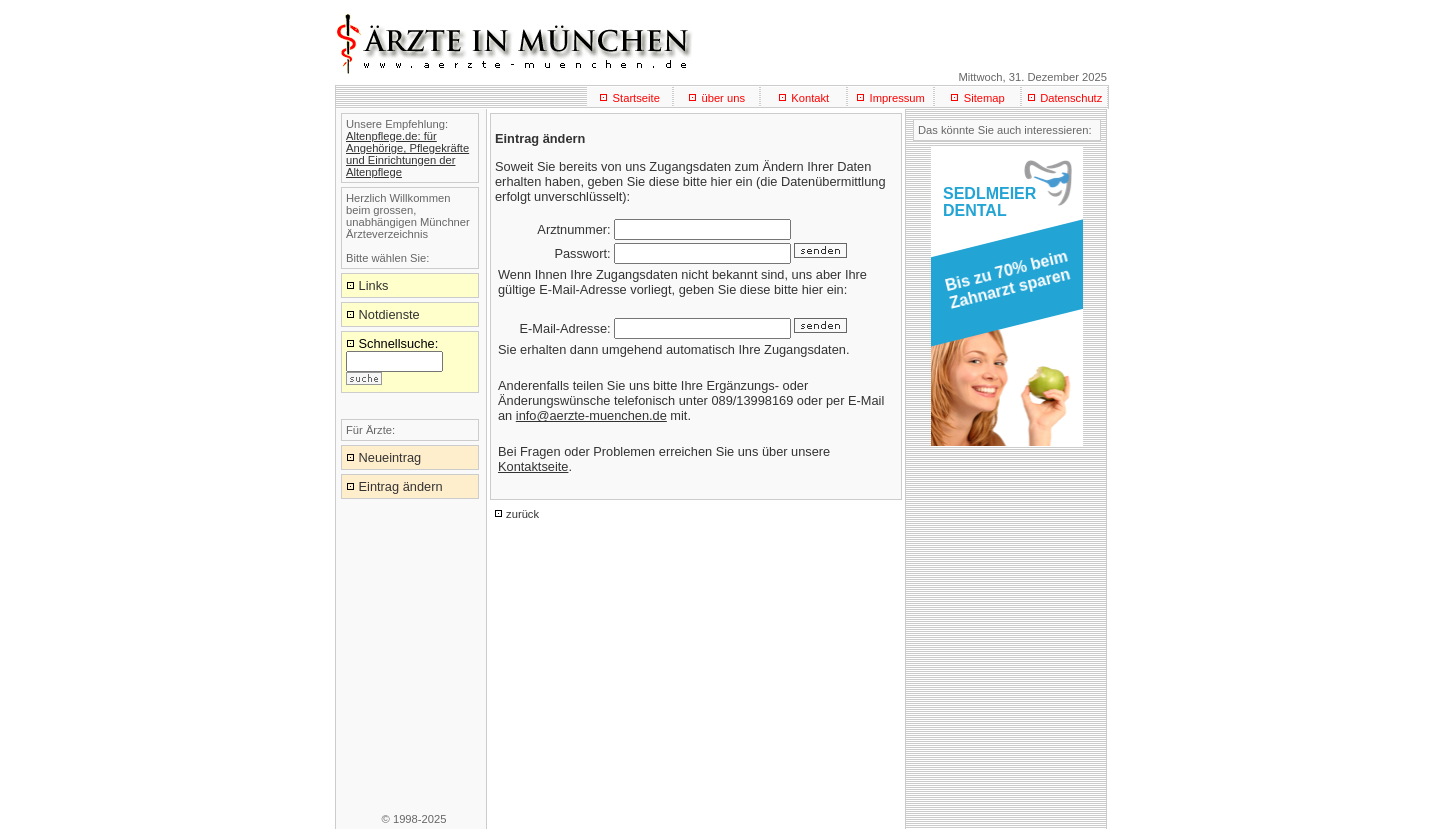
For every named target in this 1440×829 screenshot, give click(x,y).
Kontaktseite (533, 466)
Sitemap (984, 98)
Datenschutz (1071, 98)
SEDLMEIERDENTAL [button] (989, 202)
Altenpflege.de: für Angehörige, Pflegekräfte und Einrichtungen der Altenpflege (407, 154)
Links (374, 285)
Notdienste (389, 314)
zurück (522, 514)
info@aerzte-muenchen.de (591, 415)
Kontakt (810, 98)
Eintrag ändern (401, 486)
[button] (1003, 286)
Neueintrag (390, 457)
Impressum (897, 98)
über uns (723, 98)
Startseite (636, 98)
